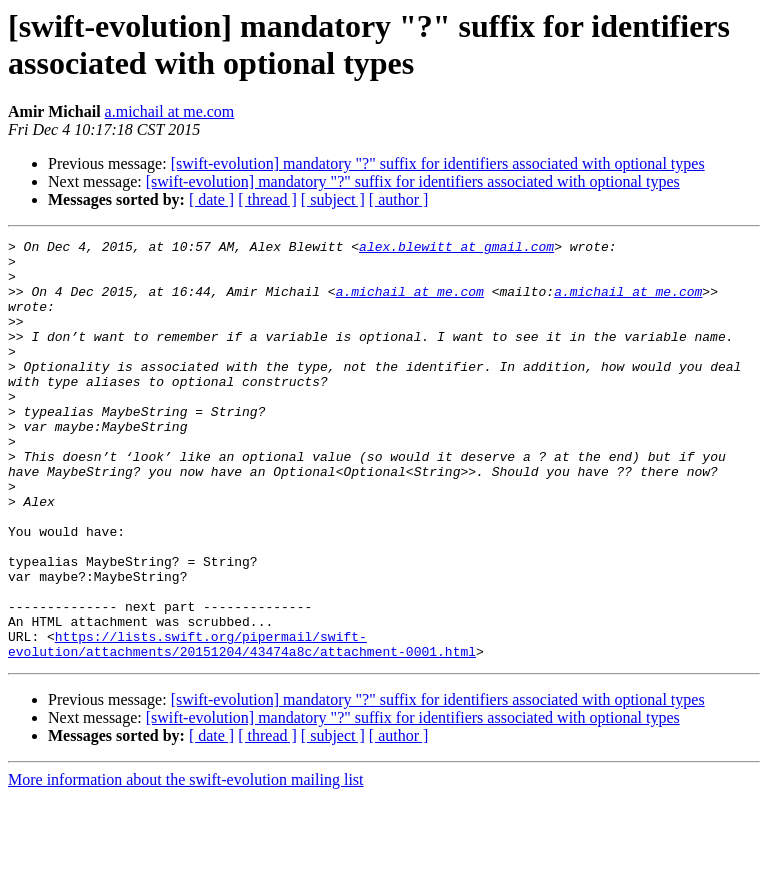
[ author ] (399, 199)
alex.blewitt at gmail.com (456, 249)
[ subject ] (333, 199)
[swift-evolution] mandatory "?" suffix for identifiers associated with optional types (438, 163)
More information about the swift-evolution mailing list (186, 863)
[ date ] (211, 199)
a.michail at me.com (170, 111)
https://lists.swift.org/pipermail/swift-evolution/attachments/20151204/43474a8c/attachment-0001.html (242, 726)
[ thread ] (267, 199)
